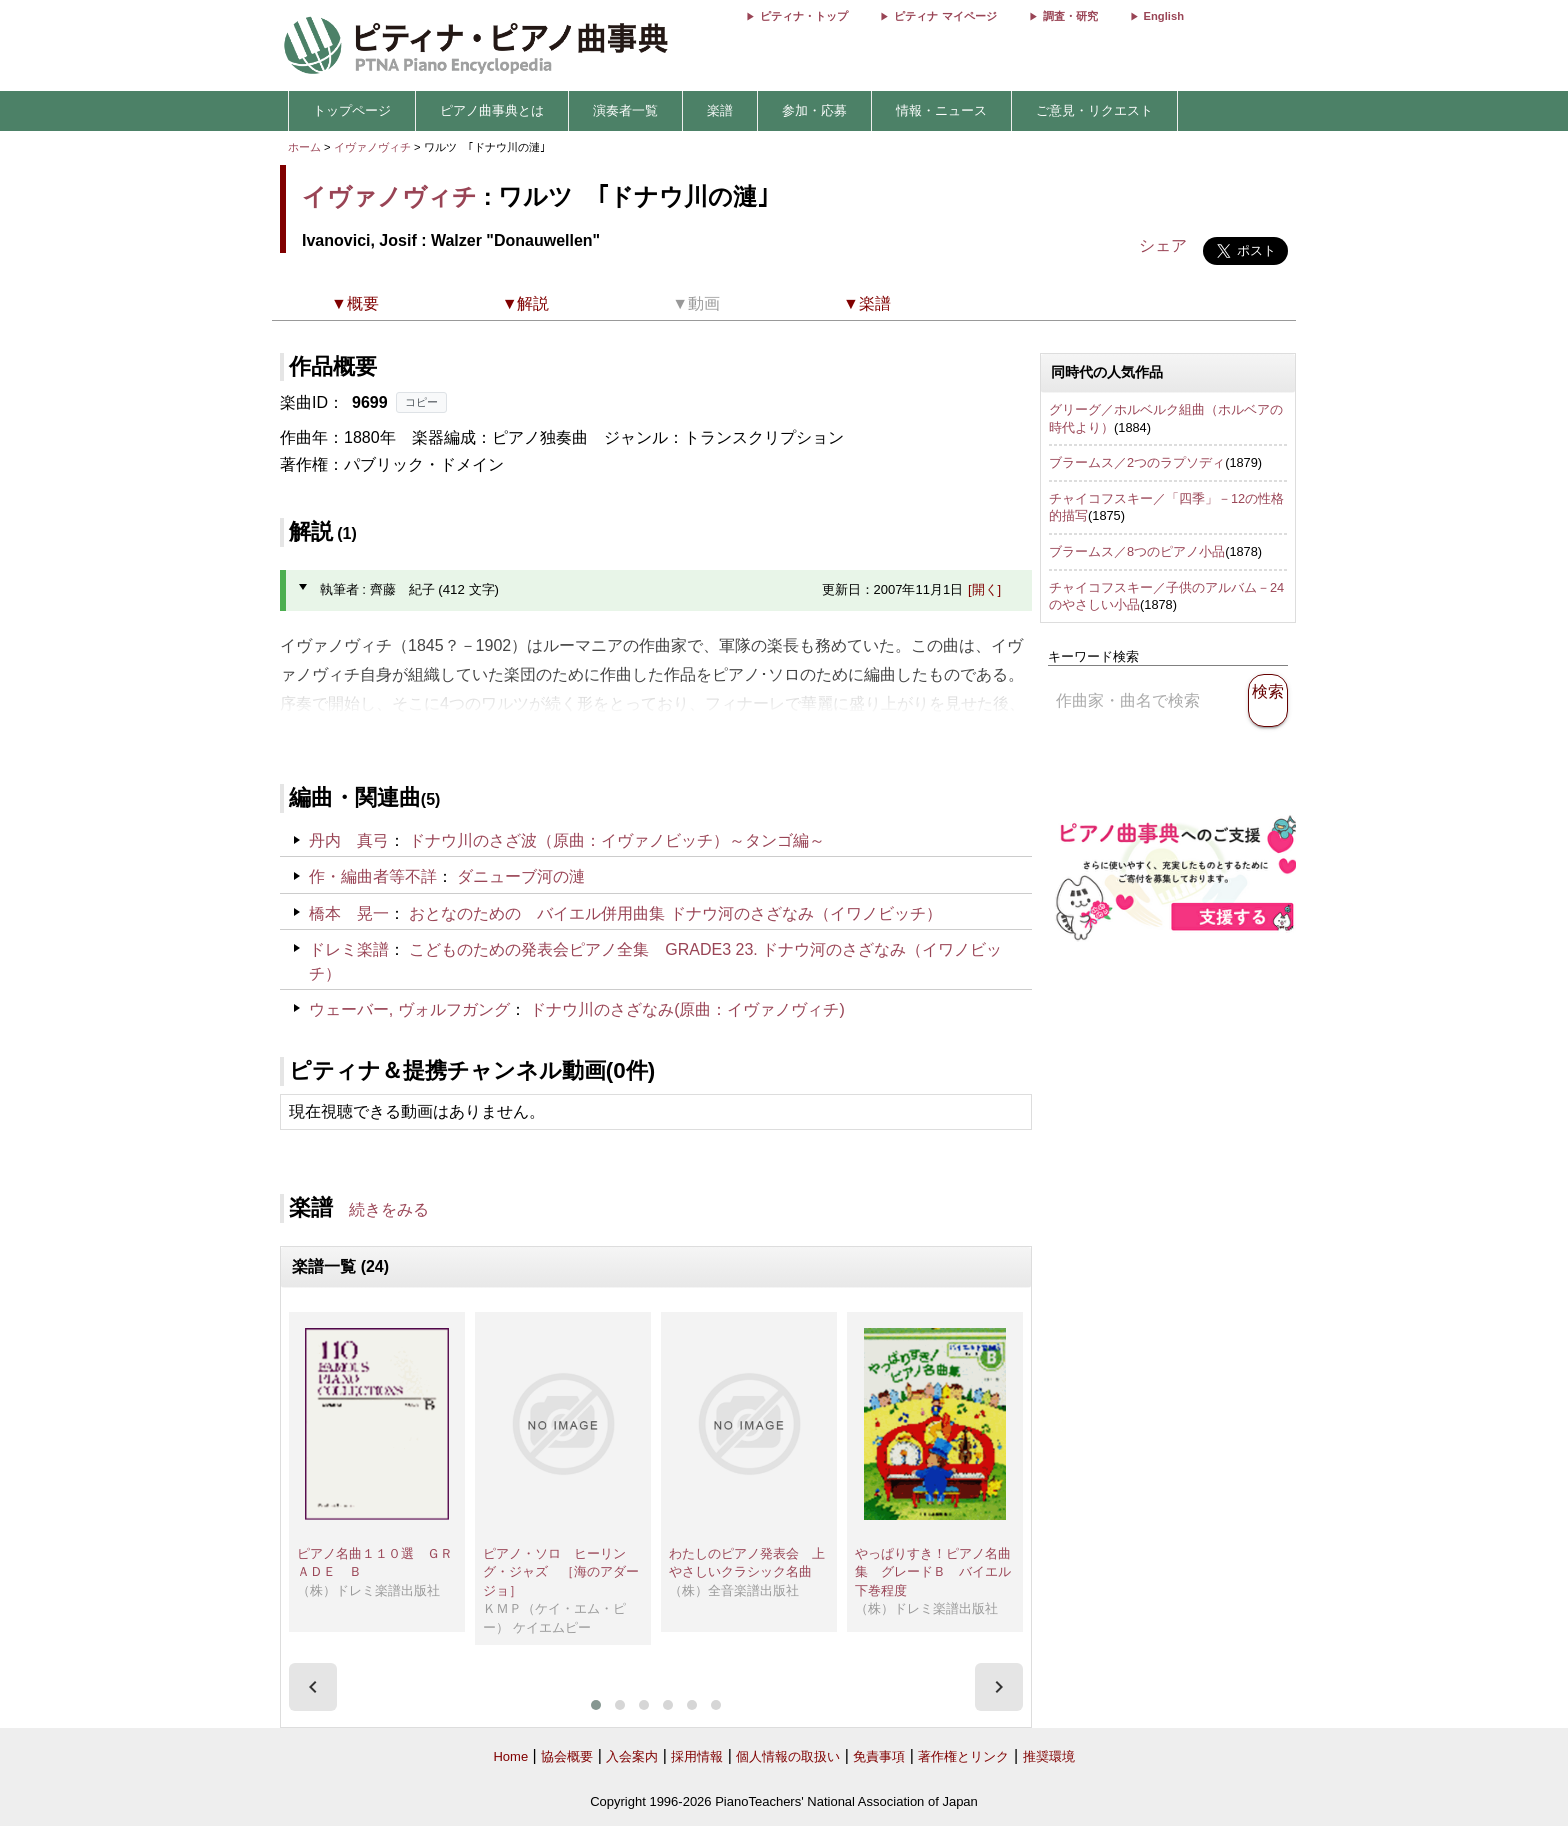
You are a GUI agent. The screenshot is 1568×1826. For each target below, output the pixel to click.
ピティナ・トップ (804, 16)
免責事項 (879, 1756)
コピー (421, 402)
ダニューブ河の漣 (521, 876)
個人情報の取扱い (788, 1756)
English (1164, 16)
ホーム (304, 147)
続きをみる (389, 1209)
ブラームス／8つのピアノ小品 (1137, 551)
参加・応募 (814, 110)
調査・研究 (1070, 16)
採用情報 (697, 1756)
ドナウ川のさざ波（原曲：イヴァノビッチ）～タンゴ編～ (617, 840)
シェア (1163, 245)
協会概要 (567, 1756)
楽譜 (720, 110)
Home (510, 1756)
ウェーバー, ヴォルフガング (409, 1009)
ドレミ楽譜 (349, 949)
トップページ (352, 110)
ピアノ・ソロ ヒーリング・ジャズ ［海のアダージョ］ (561, 1572)
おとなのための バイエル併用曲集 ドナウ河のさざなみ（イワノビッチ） (675, 913)
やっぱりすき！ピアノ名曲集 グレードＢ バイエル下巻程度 (933, 1572)
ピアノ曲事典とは (492, 110)
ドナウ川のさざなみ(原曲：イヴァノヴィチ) (687, 1009)
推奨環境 (1049, 1756)
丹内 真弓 (349, 840)
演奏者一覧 (625, 110)
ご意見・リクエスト (1094, 110)
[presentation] (313, 1687)
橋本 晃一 (349, 913)
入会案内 (632, 1756)
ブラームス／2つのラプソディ (1137, 462)
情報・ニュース (941, 110)
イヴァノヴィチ (372, 147)
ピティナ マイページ (945, 16)
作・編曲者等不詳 (373, 876)
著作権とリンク (963, 1756)
